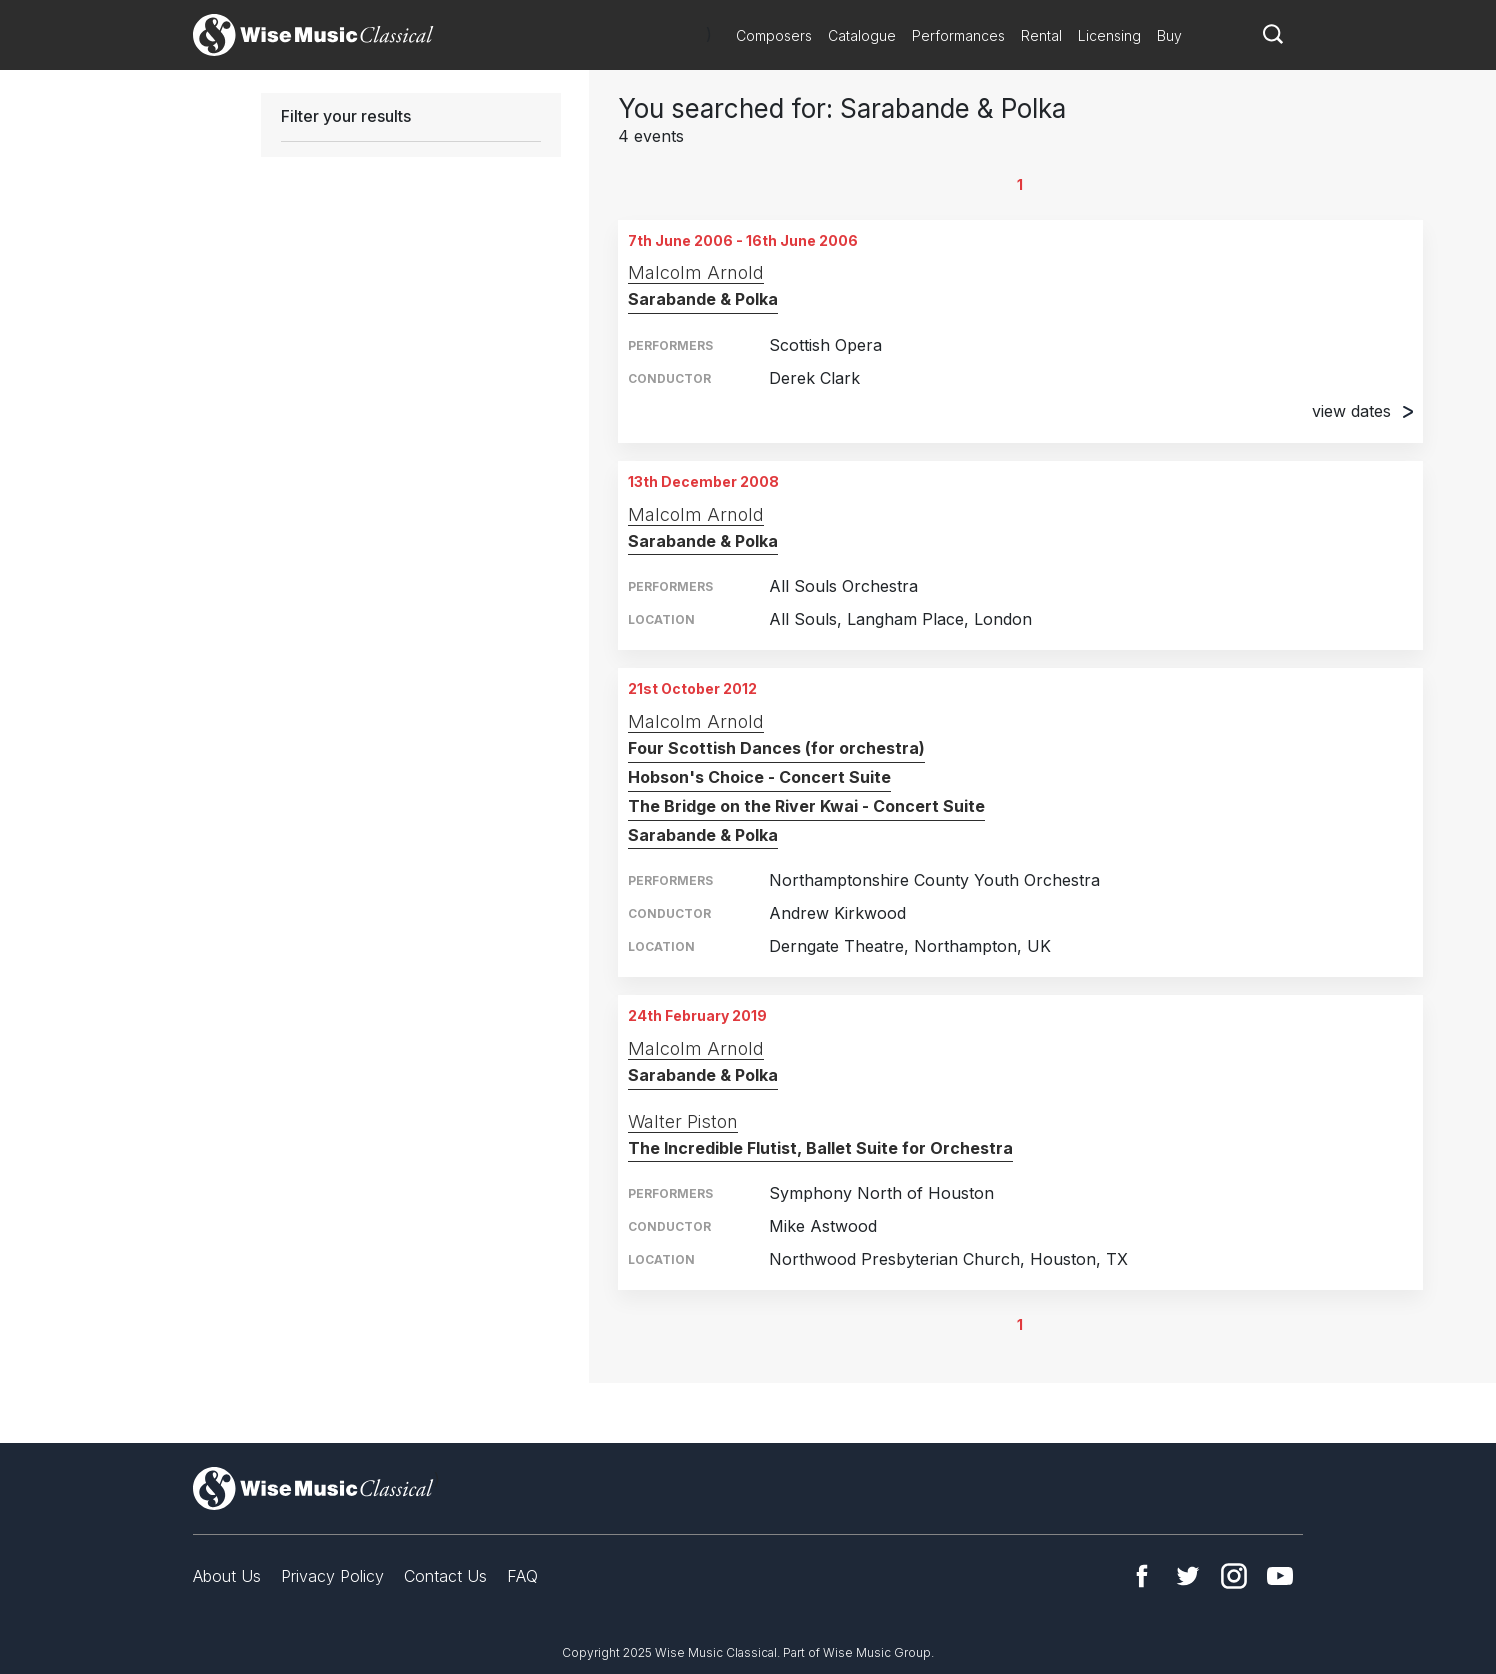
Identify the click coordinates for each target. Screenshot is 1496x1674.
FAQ (522, 1576)
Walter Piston (683, 1121)
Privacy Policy (332, 1576)
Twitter (1188, 1576)
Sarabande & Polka (703, 299)
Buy (1169, 35)
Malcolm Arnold (696, 272)
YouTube (1280, 1576)
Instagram (1234, 1576)
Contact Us (445, 1576)
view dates (1362, 411)
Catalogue (862, 35)
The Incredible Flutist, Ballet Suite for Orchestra (820, 1148)
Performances (958, 35)
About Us (227, 1576)
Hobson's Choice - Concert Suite (759, 777)
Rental (1041, 35)
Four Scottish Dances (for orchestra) (776, 748)
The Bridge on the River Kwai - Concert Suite (806, 806)
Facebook (1142, 1576)
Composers (774, 35)
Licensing (1109, 35)
